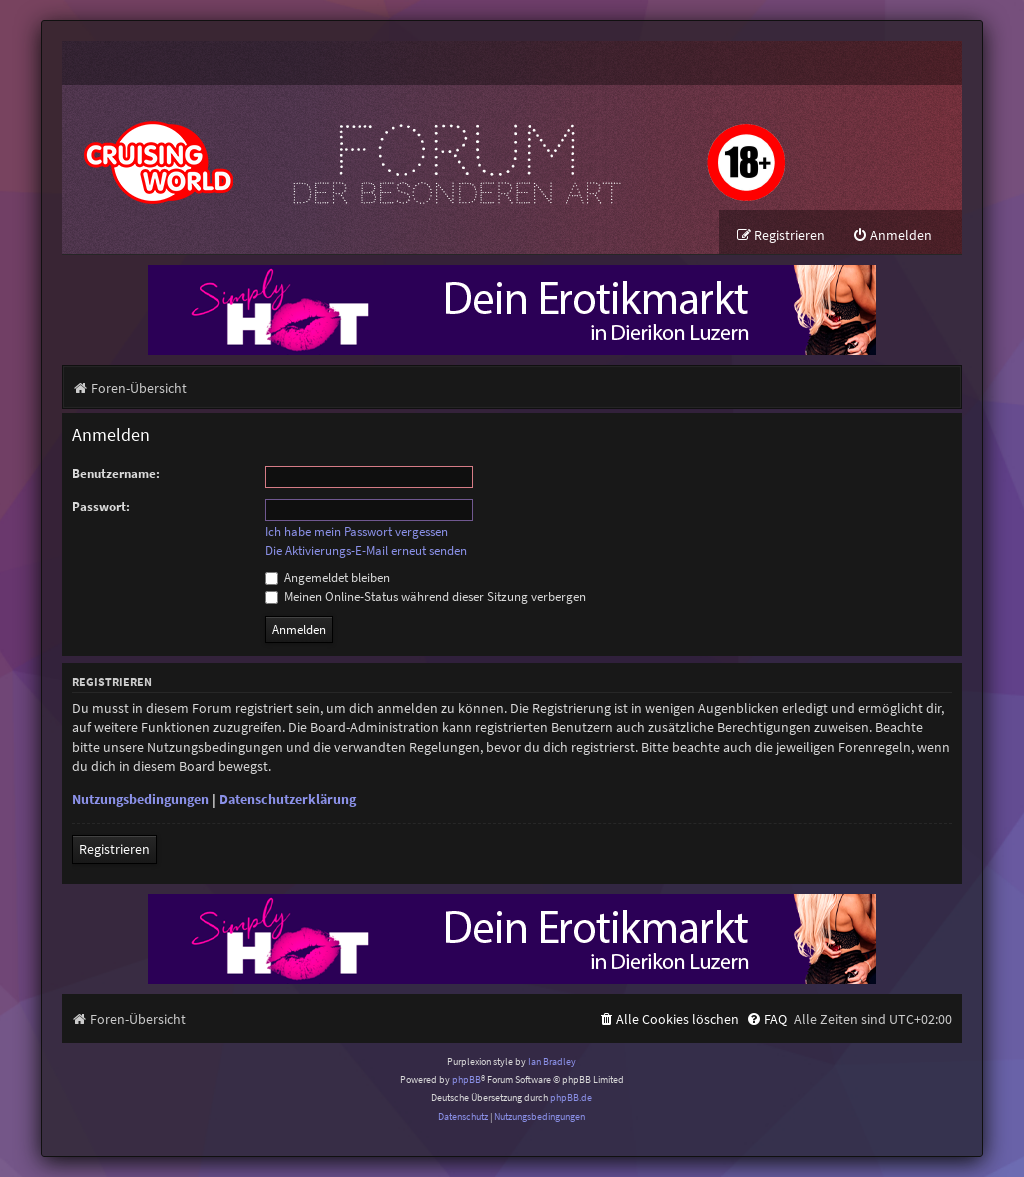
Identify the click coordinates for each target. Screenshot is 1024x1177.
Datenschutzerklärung (287, 799)
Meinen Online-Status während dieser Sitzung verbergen (425, 596)
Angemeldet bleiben (327, 577)
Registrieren (114, 849)
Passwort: (101, 506)
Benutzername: (116, 473)
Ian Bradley (552, 1061)
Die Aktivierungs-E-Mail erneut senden (366, 551)
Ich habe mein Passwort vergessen (356, 532)
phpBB (466, 1079)
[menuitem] (892, 235)
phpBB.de (571, 1098)
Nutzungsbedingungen (140, 799)
